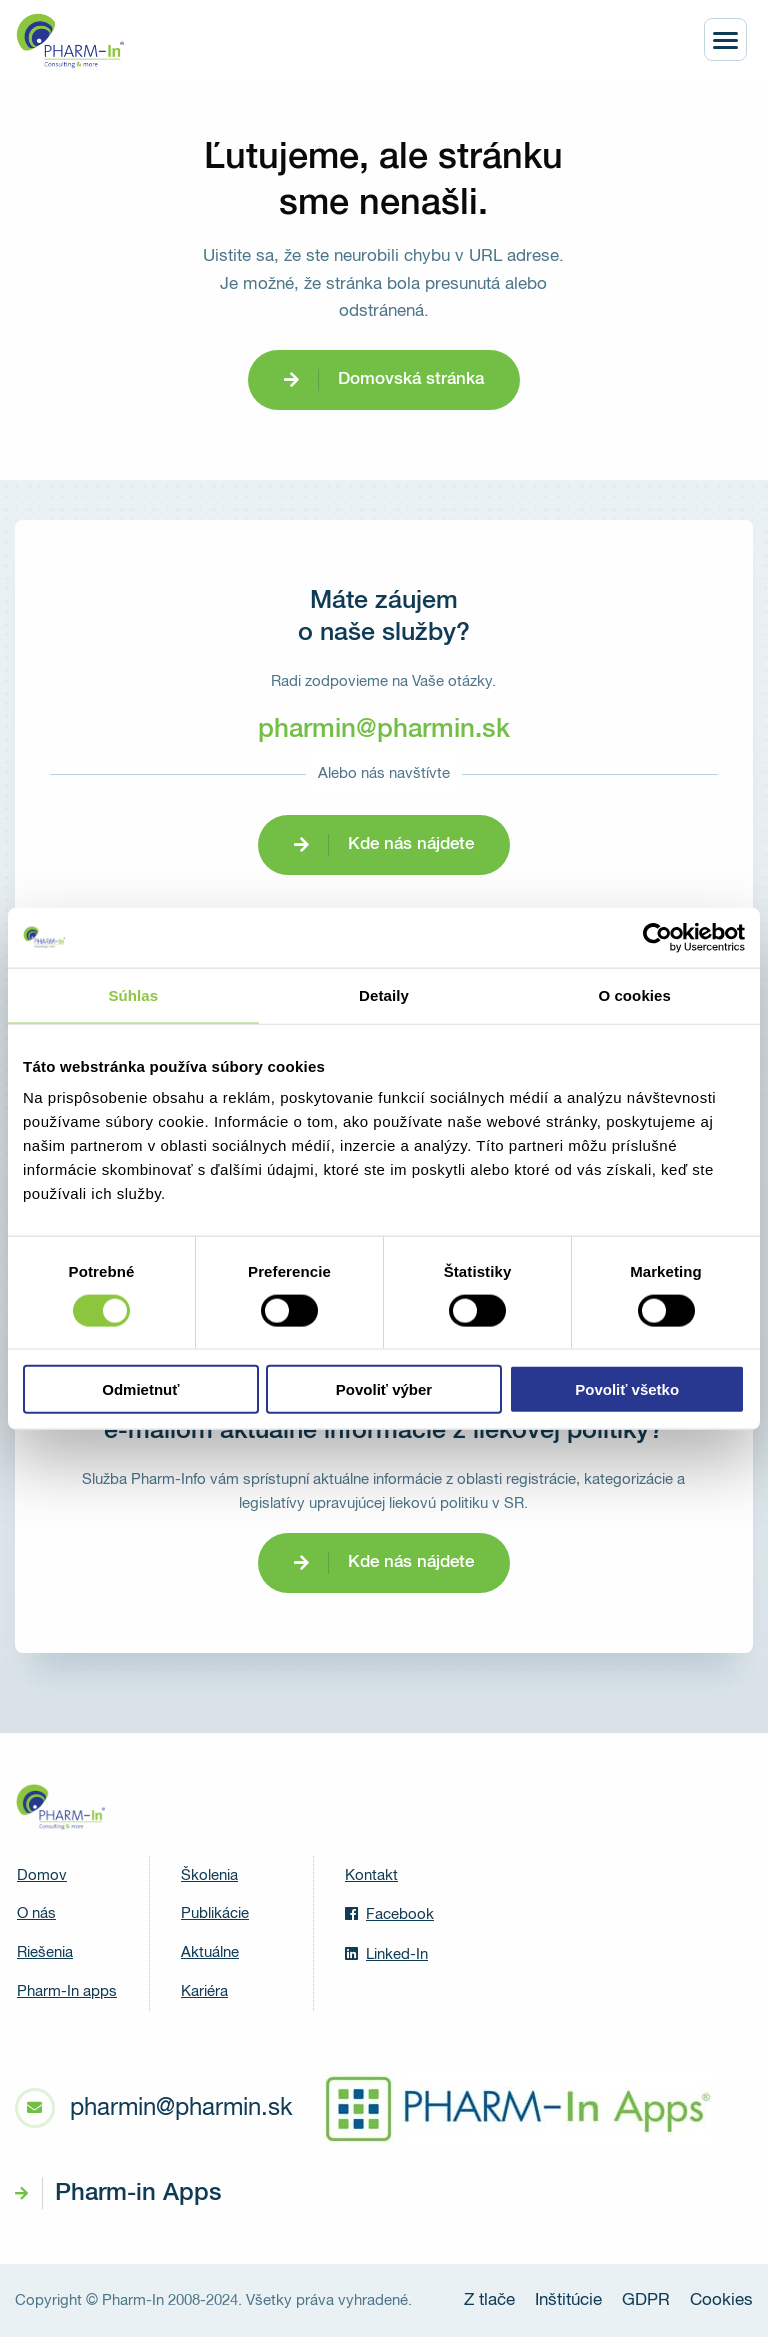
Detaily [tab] (384, 994)
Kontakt (371, 1875)
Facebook (389, 1914)
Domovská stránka (411, 379)
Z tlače (489, 2300)
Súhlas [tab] (133, 994)
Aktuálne (210, 1952)
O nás (36, 1913)
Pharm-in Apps (138, 2193)
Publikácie (215, 1913)
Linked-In (386, 1954)
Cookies (721, 2300)
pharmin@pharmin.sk (384, 730)
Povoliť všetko (627, 1389)
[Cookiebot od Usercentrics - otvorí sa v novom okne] (657, 937)
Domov (42, 1875)
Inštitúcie (568, 2300)
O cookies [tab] (634, 994)
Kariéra (204, 1991)
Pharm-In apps (67, 1991)
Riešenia (45, 1952)
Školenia (209, 1875)
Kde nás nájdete (411, 844)
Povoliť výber (384, 1389)
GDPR (646, 2300)
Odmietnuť (140, 1389)
